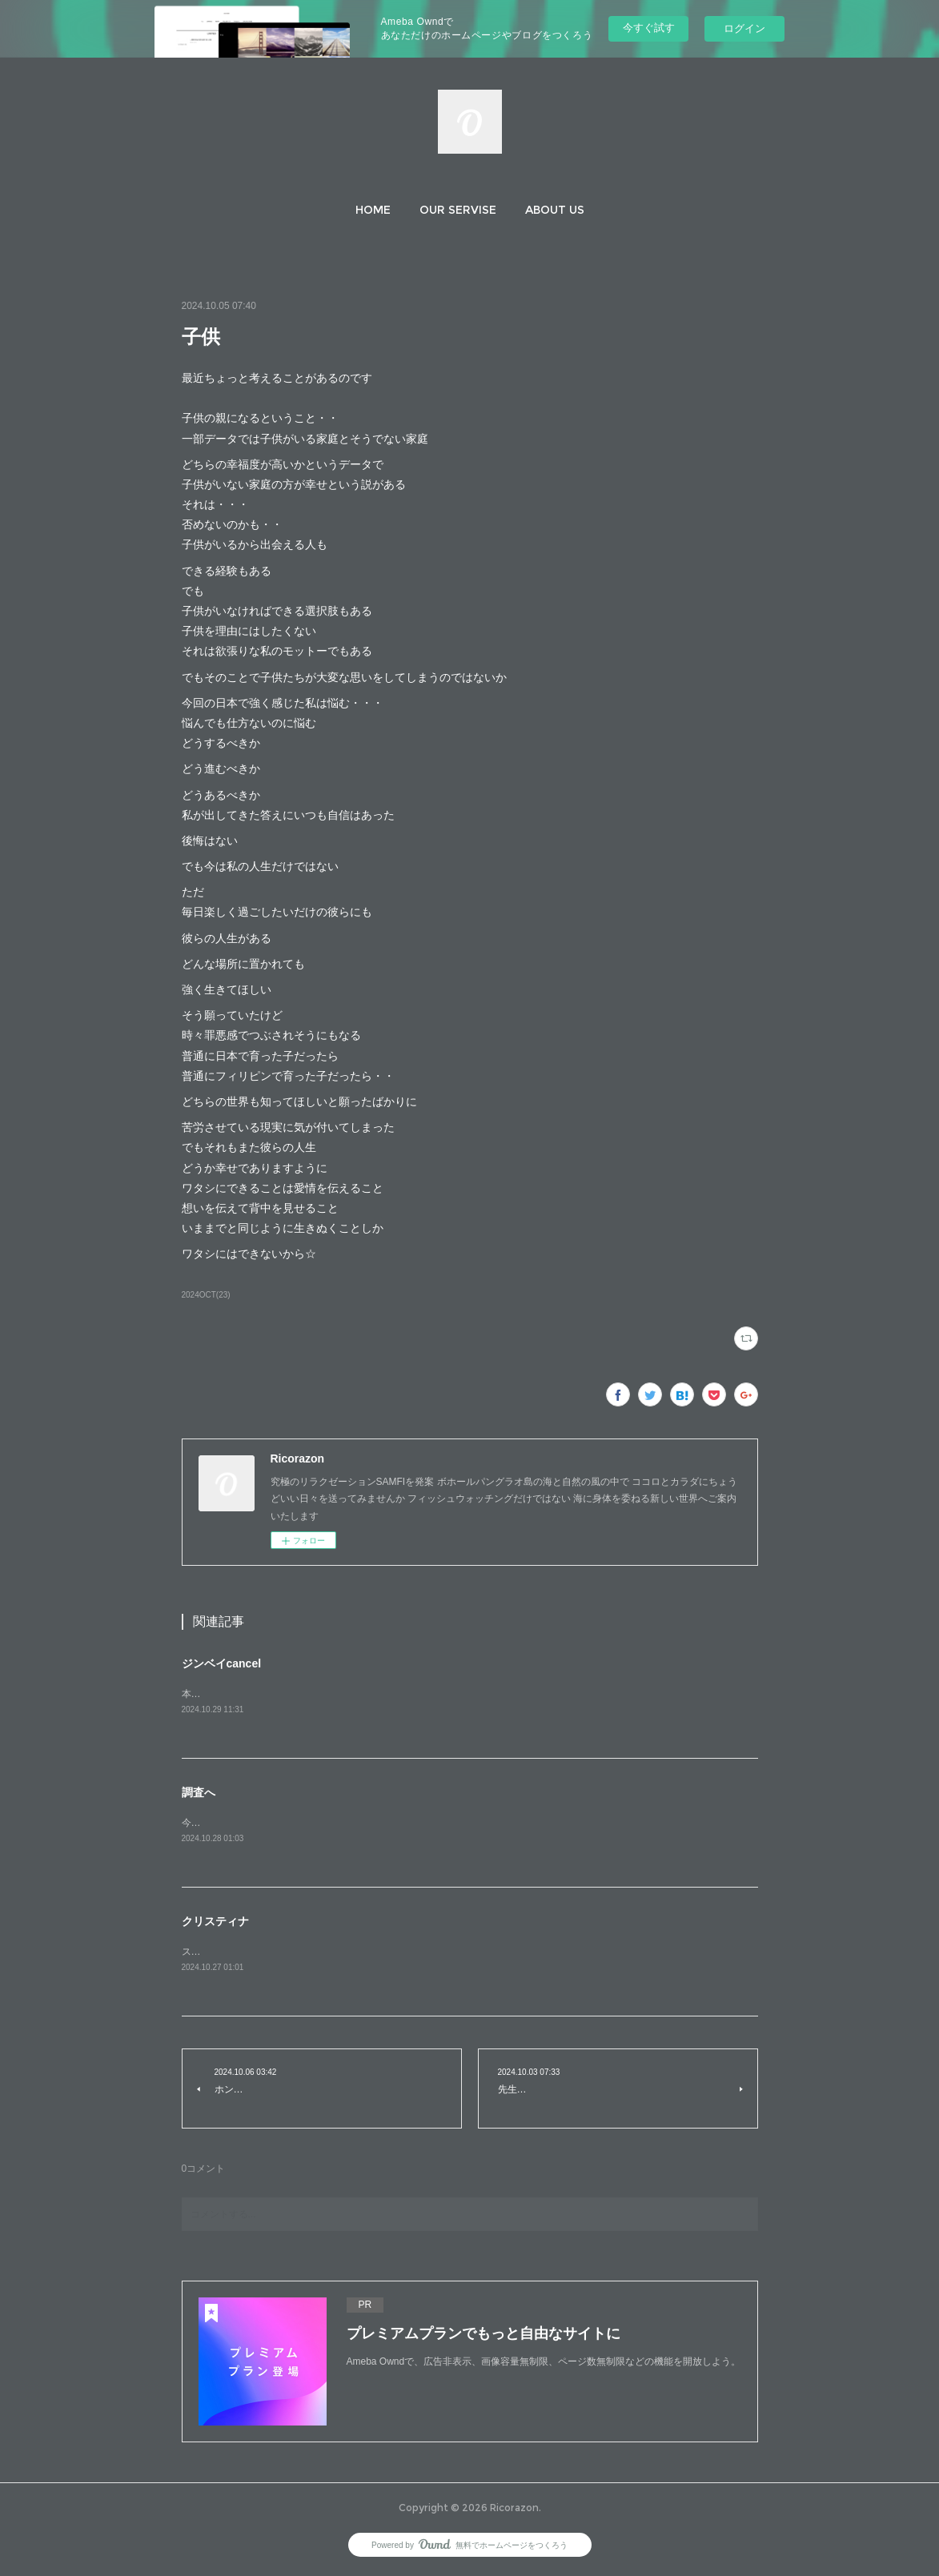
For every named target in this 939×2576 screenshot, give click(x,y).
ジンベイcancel (222, 1663)
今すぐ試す (649, 28)
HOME (373, 210)
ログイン (744, 28)
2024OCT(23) (206, 1294)
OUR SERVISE (457, 210)
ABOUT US (554, 210)
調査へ (198, 1793)
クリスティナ (215, 1922)
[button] (373, 210)
